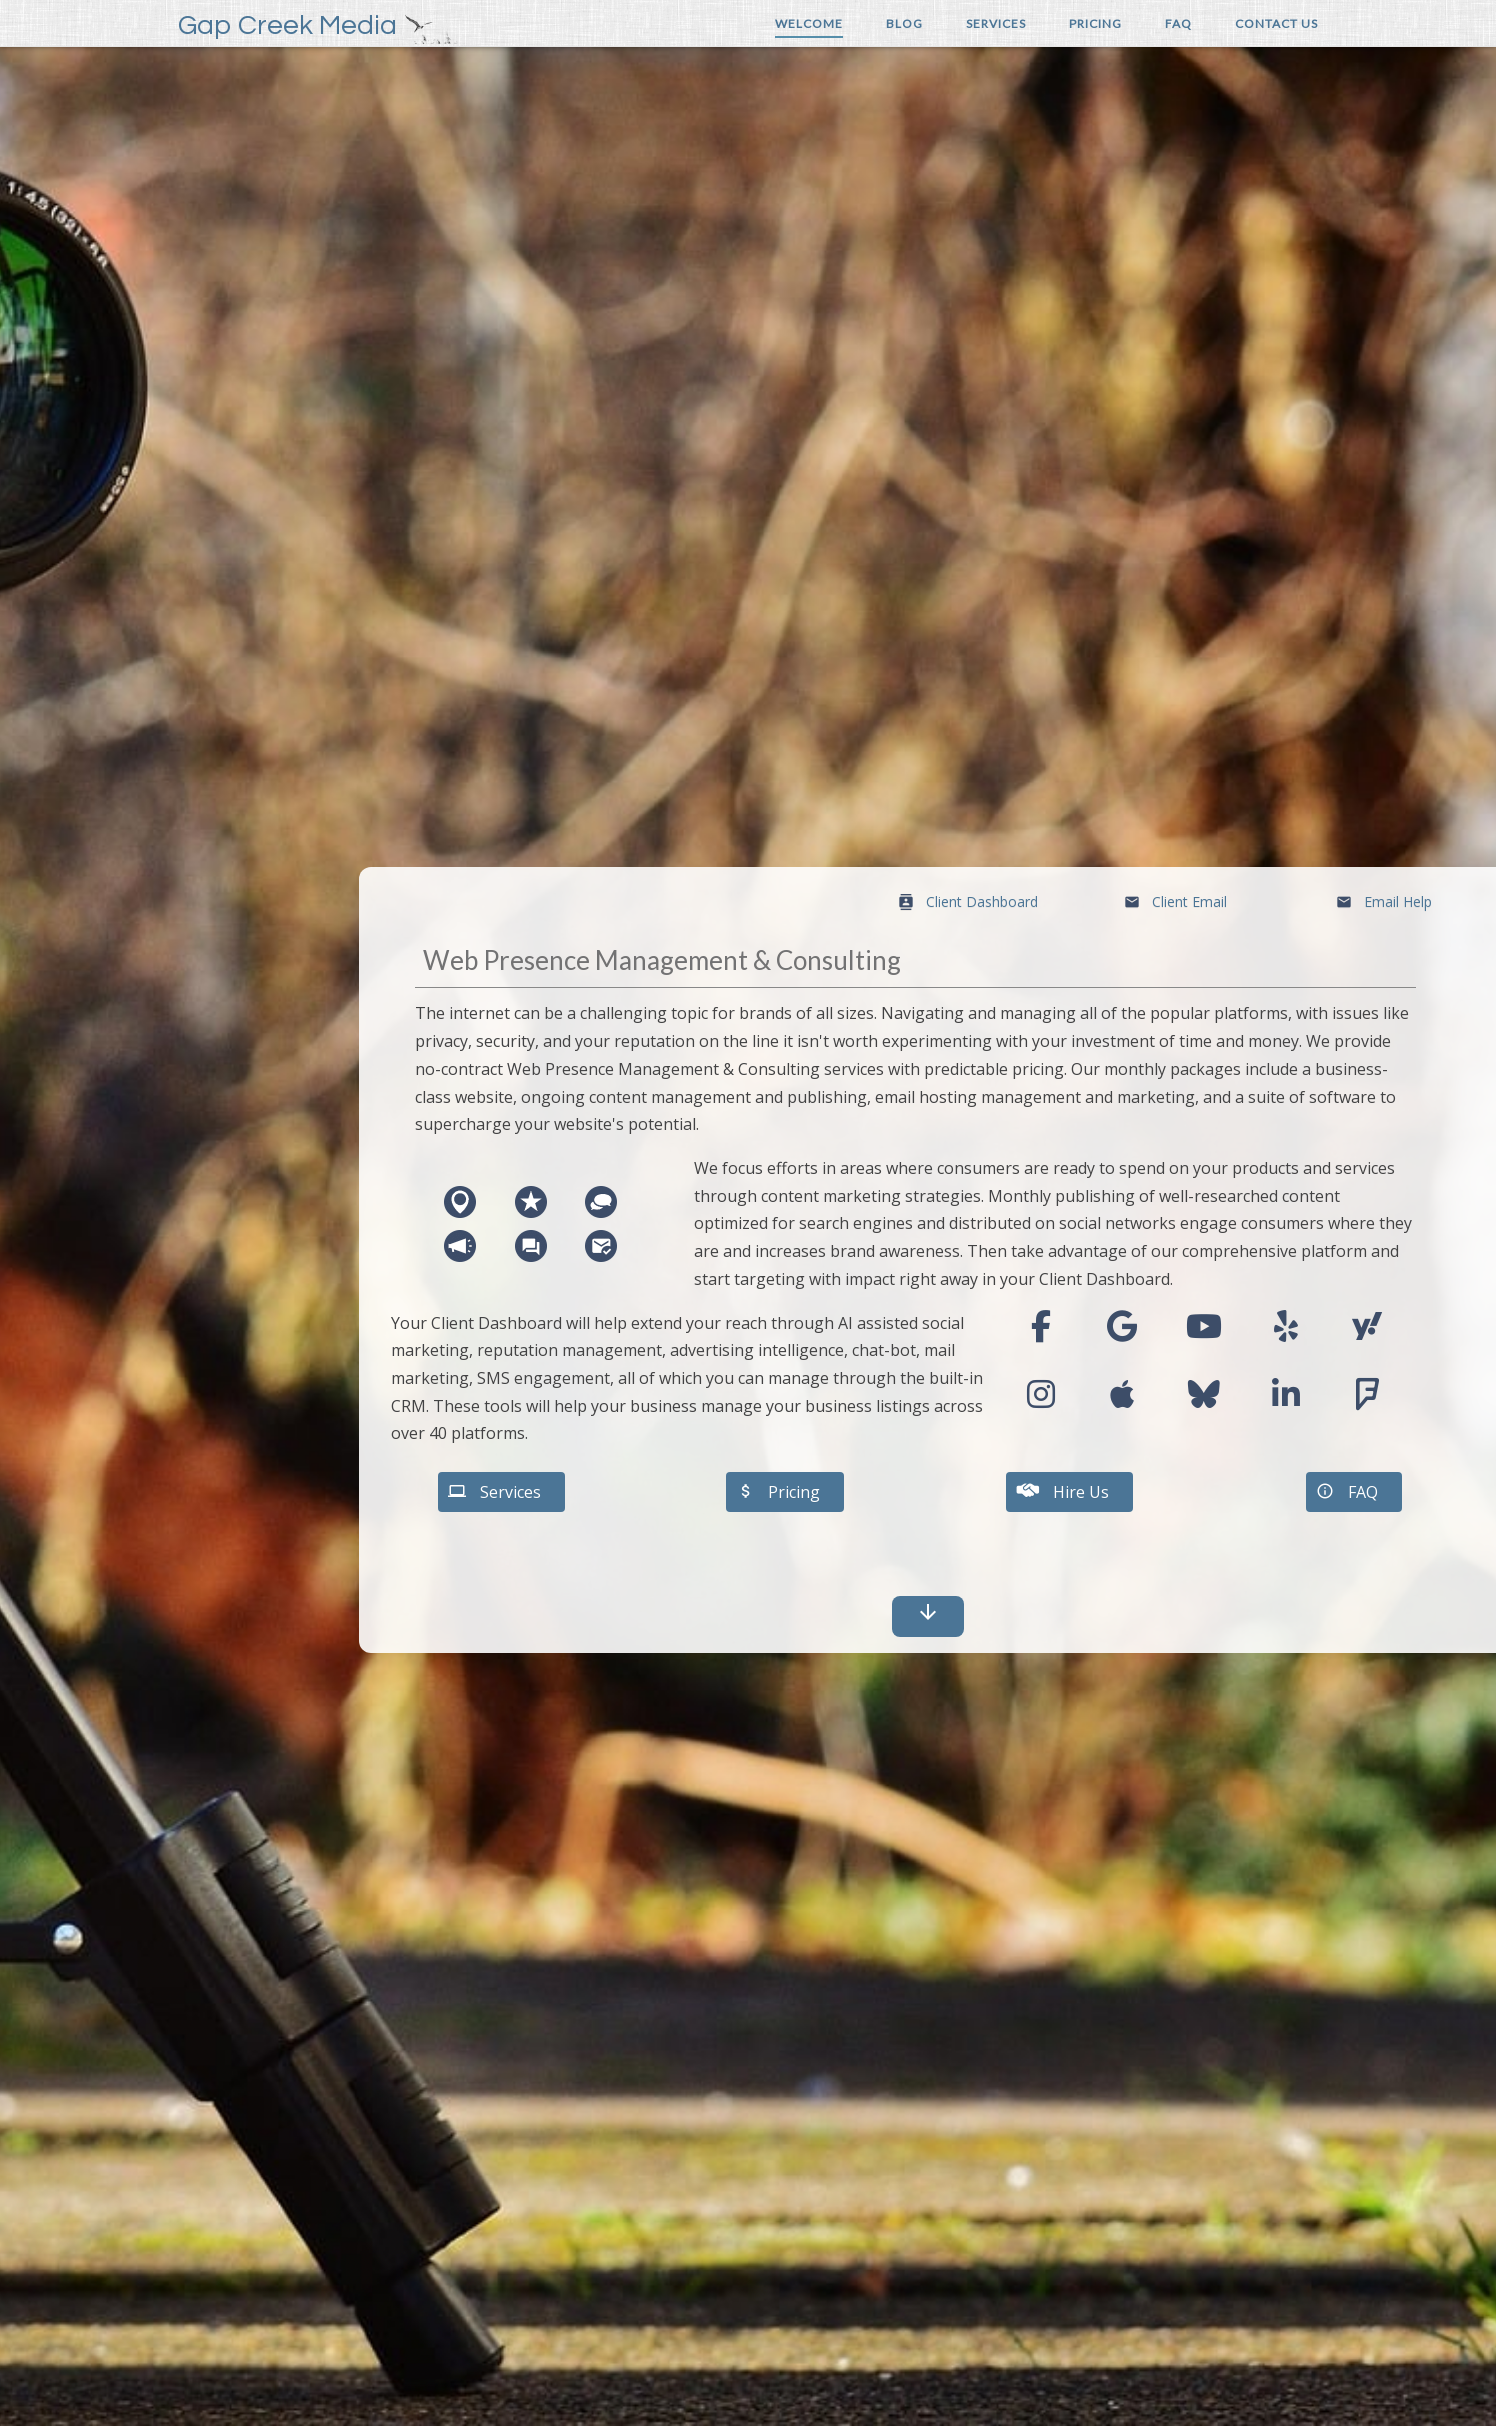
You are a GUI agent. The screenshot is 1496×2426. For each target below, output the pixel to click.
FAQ (1178, 23)
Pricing (1095, 23)
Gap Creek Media (288, 25)
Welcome (809, 23)
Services (996, 23)
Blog (904, 23)
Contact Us (1276, 23)
